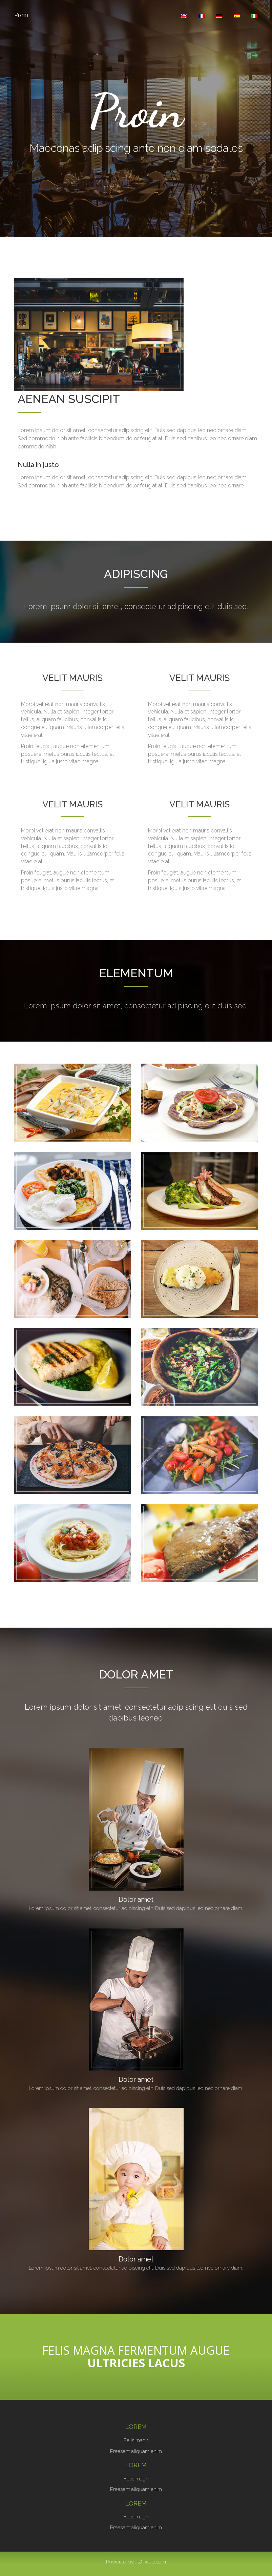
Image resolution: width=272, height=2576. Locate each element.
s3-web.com (152, 2562)
